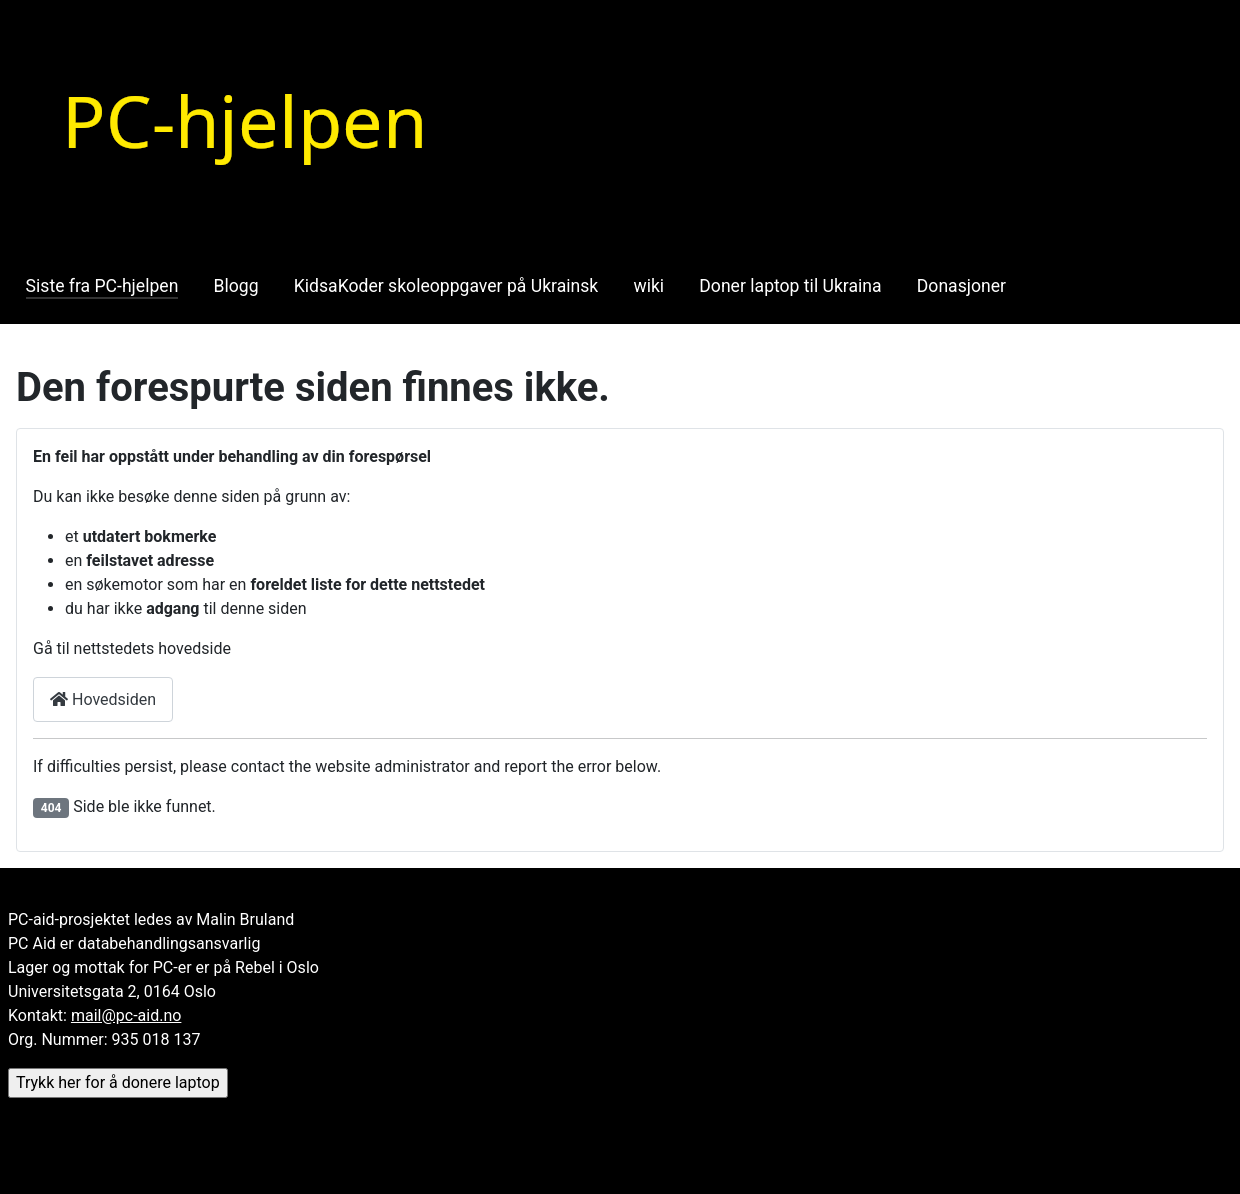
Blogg (236, 286)
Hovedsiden (103, 699)
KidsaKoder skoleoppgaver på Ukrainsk (446, 286)
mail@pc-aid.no (126, 1015)
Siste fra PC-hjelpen (102, 286)
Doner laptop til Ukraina (790, 286)
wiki (648, 286)
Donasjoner (961, 286)
